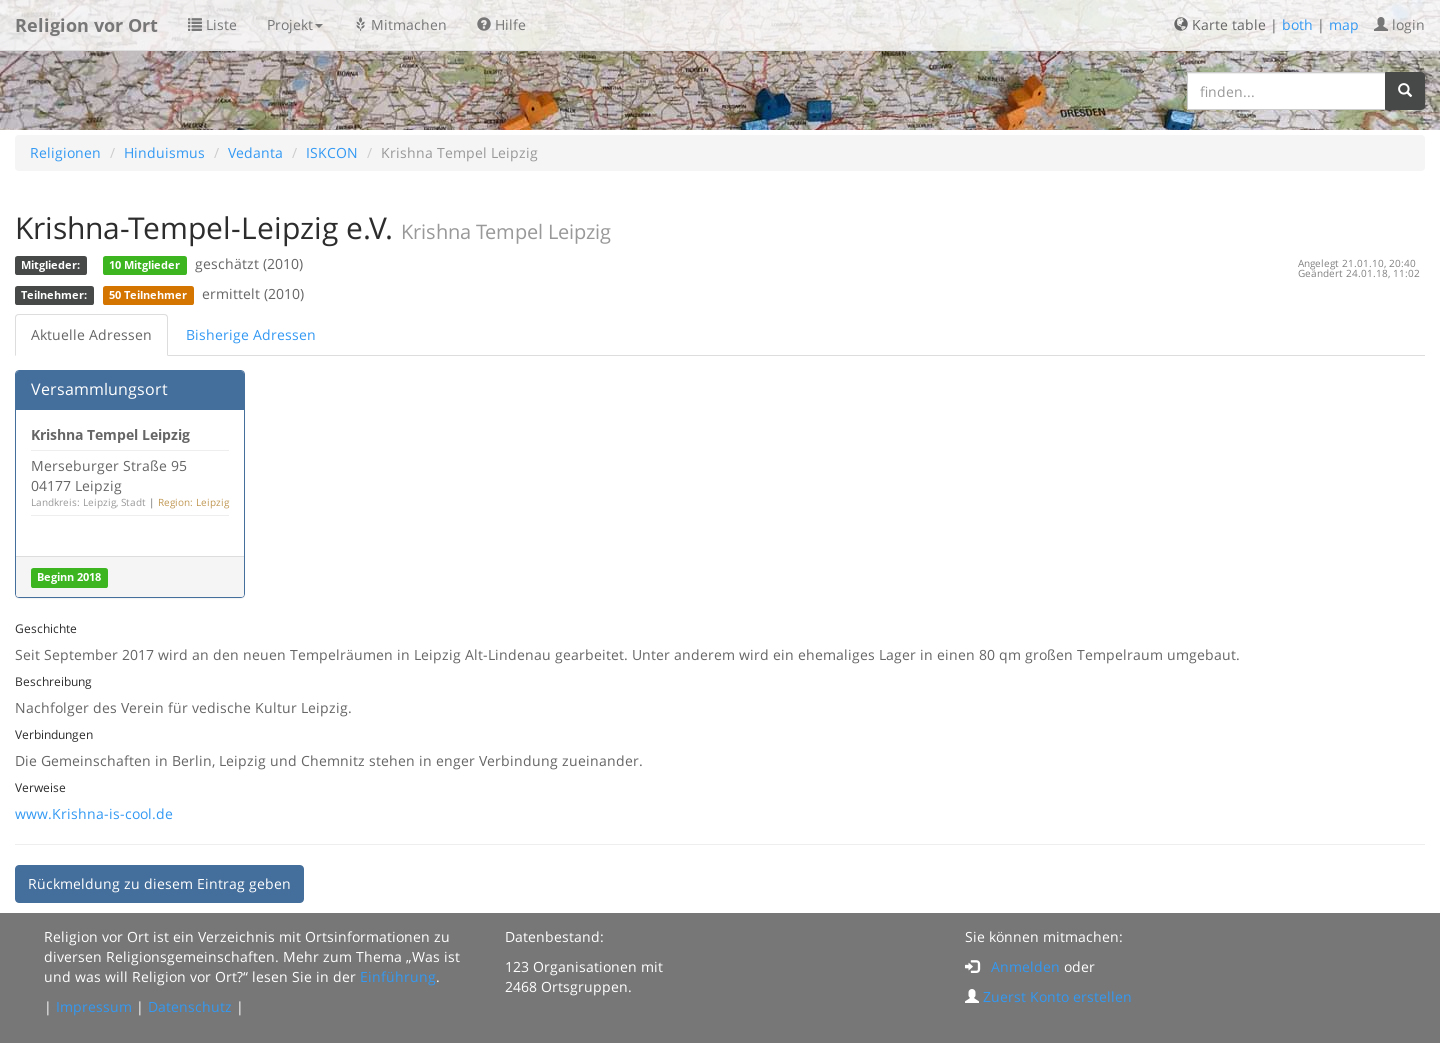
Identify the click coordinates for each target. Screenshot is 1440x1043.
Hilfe (501, 24)
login (1399, 24)
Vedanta (255, 152)
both (1297, 24)
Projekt (295, 24)
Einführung (398, 976)
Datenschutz (190, 1006)
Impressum (94, 1006)
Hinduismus (164, 152)
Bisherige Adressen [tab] (251, 334)
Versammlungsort (99, 389)
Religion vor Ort (86, 25)
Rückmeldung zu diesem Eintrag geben (159, 883)
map (1344, 24)
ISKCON (332, 152)
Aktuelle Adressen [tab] (91, 334)
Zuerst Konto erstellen (1057, 996)
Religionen (65, 152)
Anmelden (1025, 966)
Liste (212, 24)
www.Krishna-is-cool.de (94, 813)
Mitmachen (400, 24)
